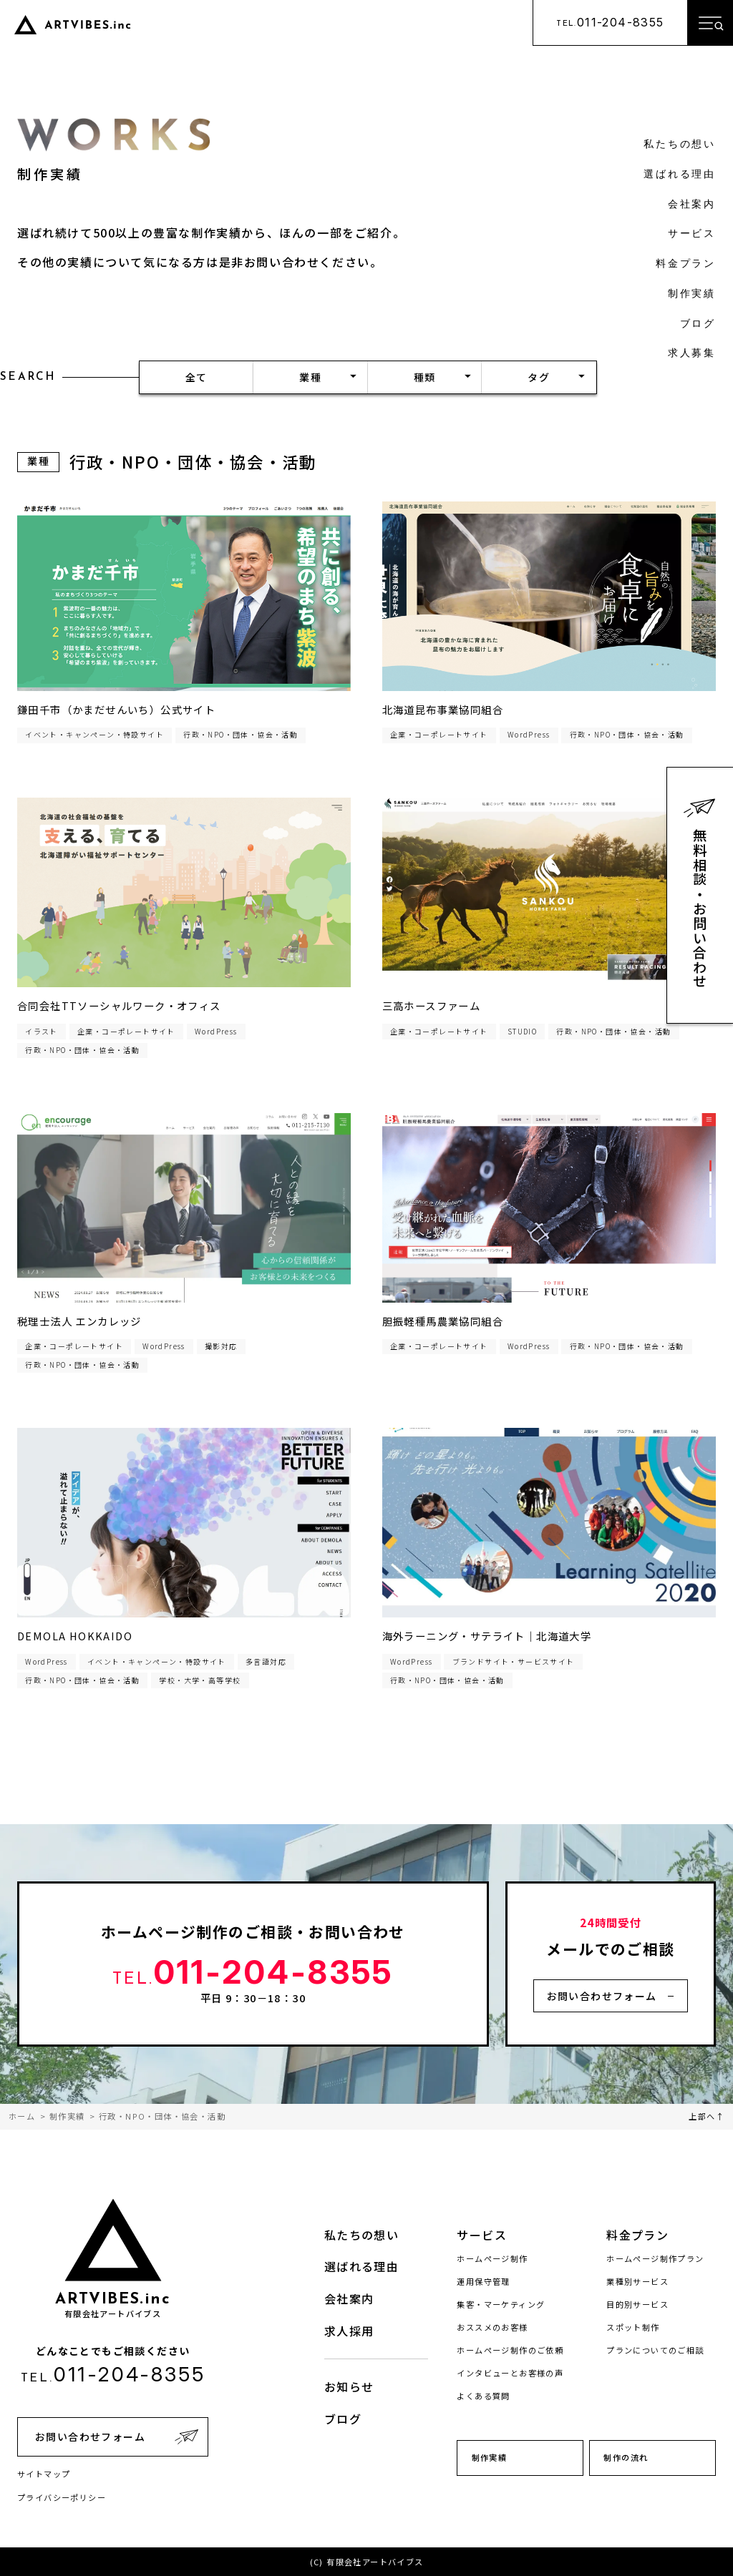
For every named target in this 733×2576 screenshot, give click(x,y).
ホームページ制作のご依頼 (510, 2350)
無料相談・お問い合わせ (700, 908)
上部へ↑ (706, 2116)
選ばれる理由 (680, 175)
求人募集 (692, 353)
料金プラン (686, 264)
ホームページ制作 (492, 2258)
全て (196, 377)
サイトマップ (43, 2473)
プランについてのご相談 (655, 2350)
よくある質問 (483, 2395)
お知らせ (349, 2386)
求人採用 (349, 2330)
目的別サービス (637, 2304)
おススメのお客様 (492, 2327)
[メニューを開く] (710, 23)
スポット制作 (632, 2327)
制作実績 (692, 294)
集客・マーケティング (501, 2304)
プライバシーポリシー (61, 2497)
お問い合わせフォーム (602, 1996)
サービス (692, 234)
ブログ (698, 324)
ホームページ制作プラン (655, 2258)
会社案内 (692, 205)
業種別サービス (637, 2281)
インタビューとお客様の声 (510, 2373)
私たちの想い (680, 144)
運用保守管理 (483, 2281)
